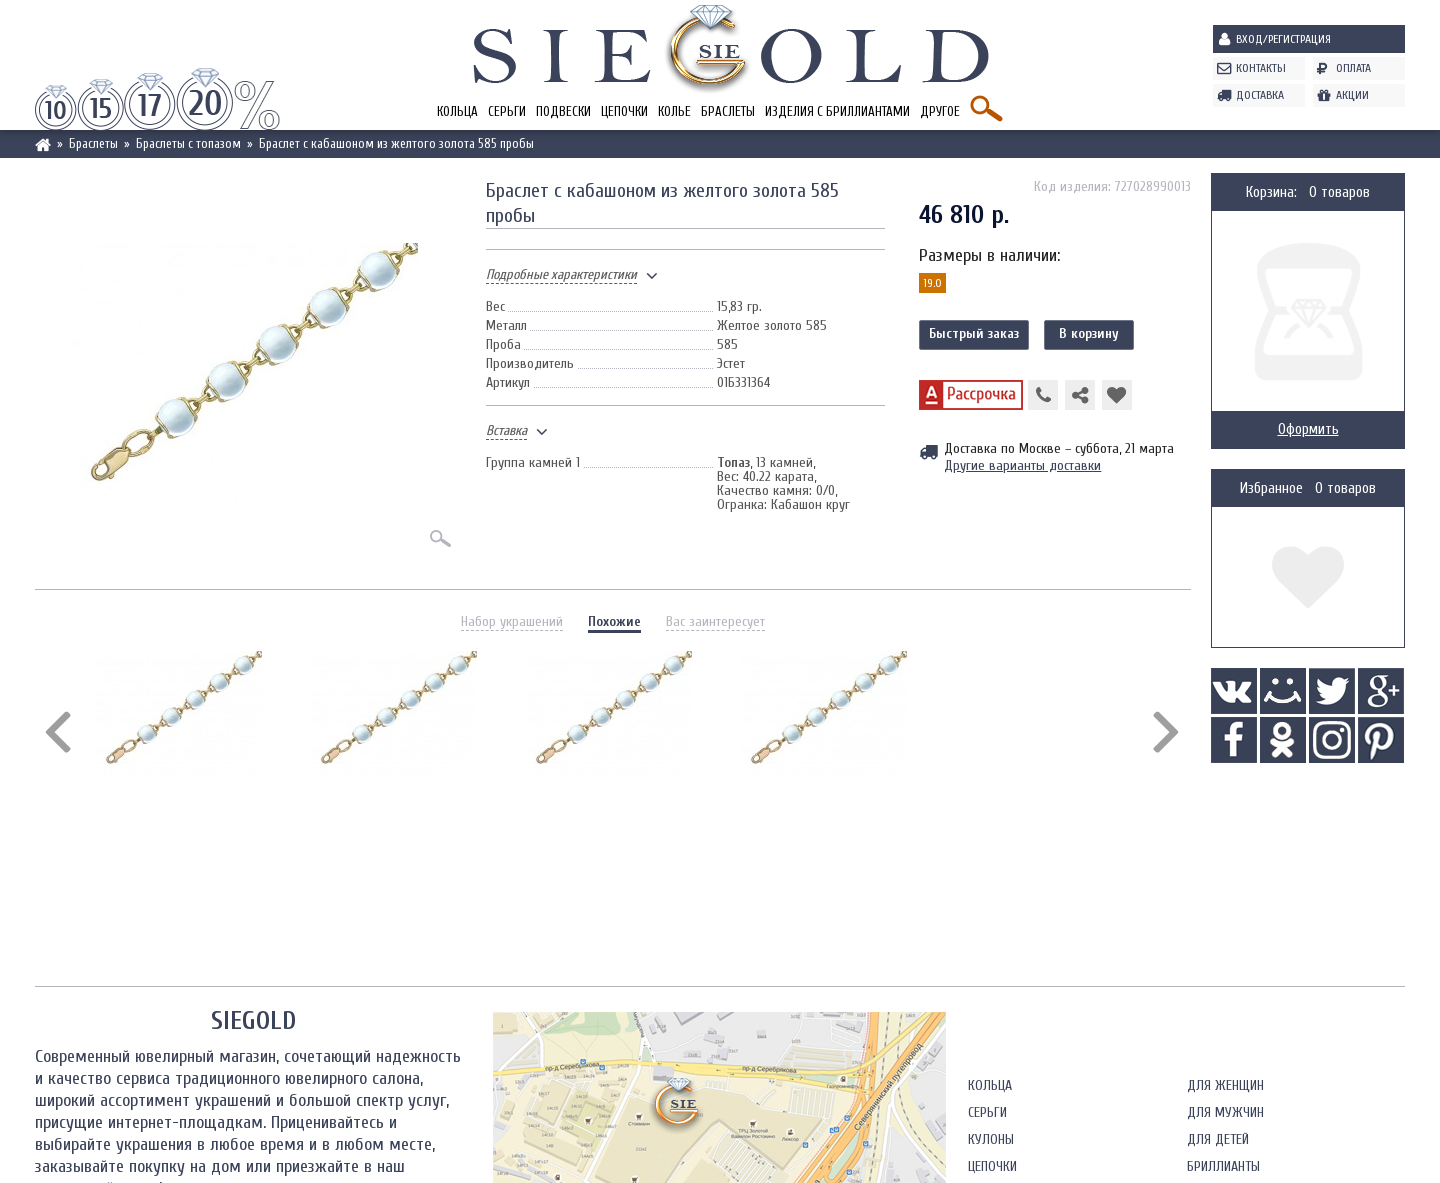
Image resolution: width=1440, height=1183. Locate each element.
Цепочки (624, 111)
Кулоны (991, 1139)
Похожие (614, 621)
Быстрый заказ (974, 333)
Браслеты (728, 111)
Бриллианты (1223, 1166)
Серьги (507, 111)
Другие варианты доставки (1022, 465)
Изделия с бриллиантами (837, 111)
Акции (1352, 95)
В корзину (1089, 333)
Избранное (1271, 488)
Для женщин (1225, 1085)
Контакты (1261, 68)
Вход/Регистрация (1283, 39)
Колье (674, 111)
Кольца (457, 111)
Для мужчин (1225, 1112)
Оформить (1308, 429)
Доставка (1260, 95)
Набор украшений (512, 621)
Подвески (563, 111)
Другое (940, 111)
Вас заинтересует (715, 621)
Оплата (1353, 68)
